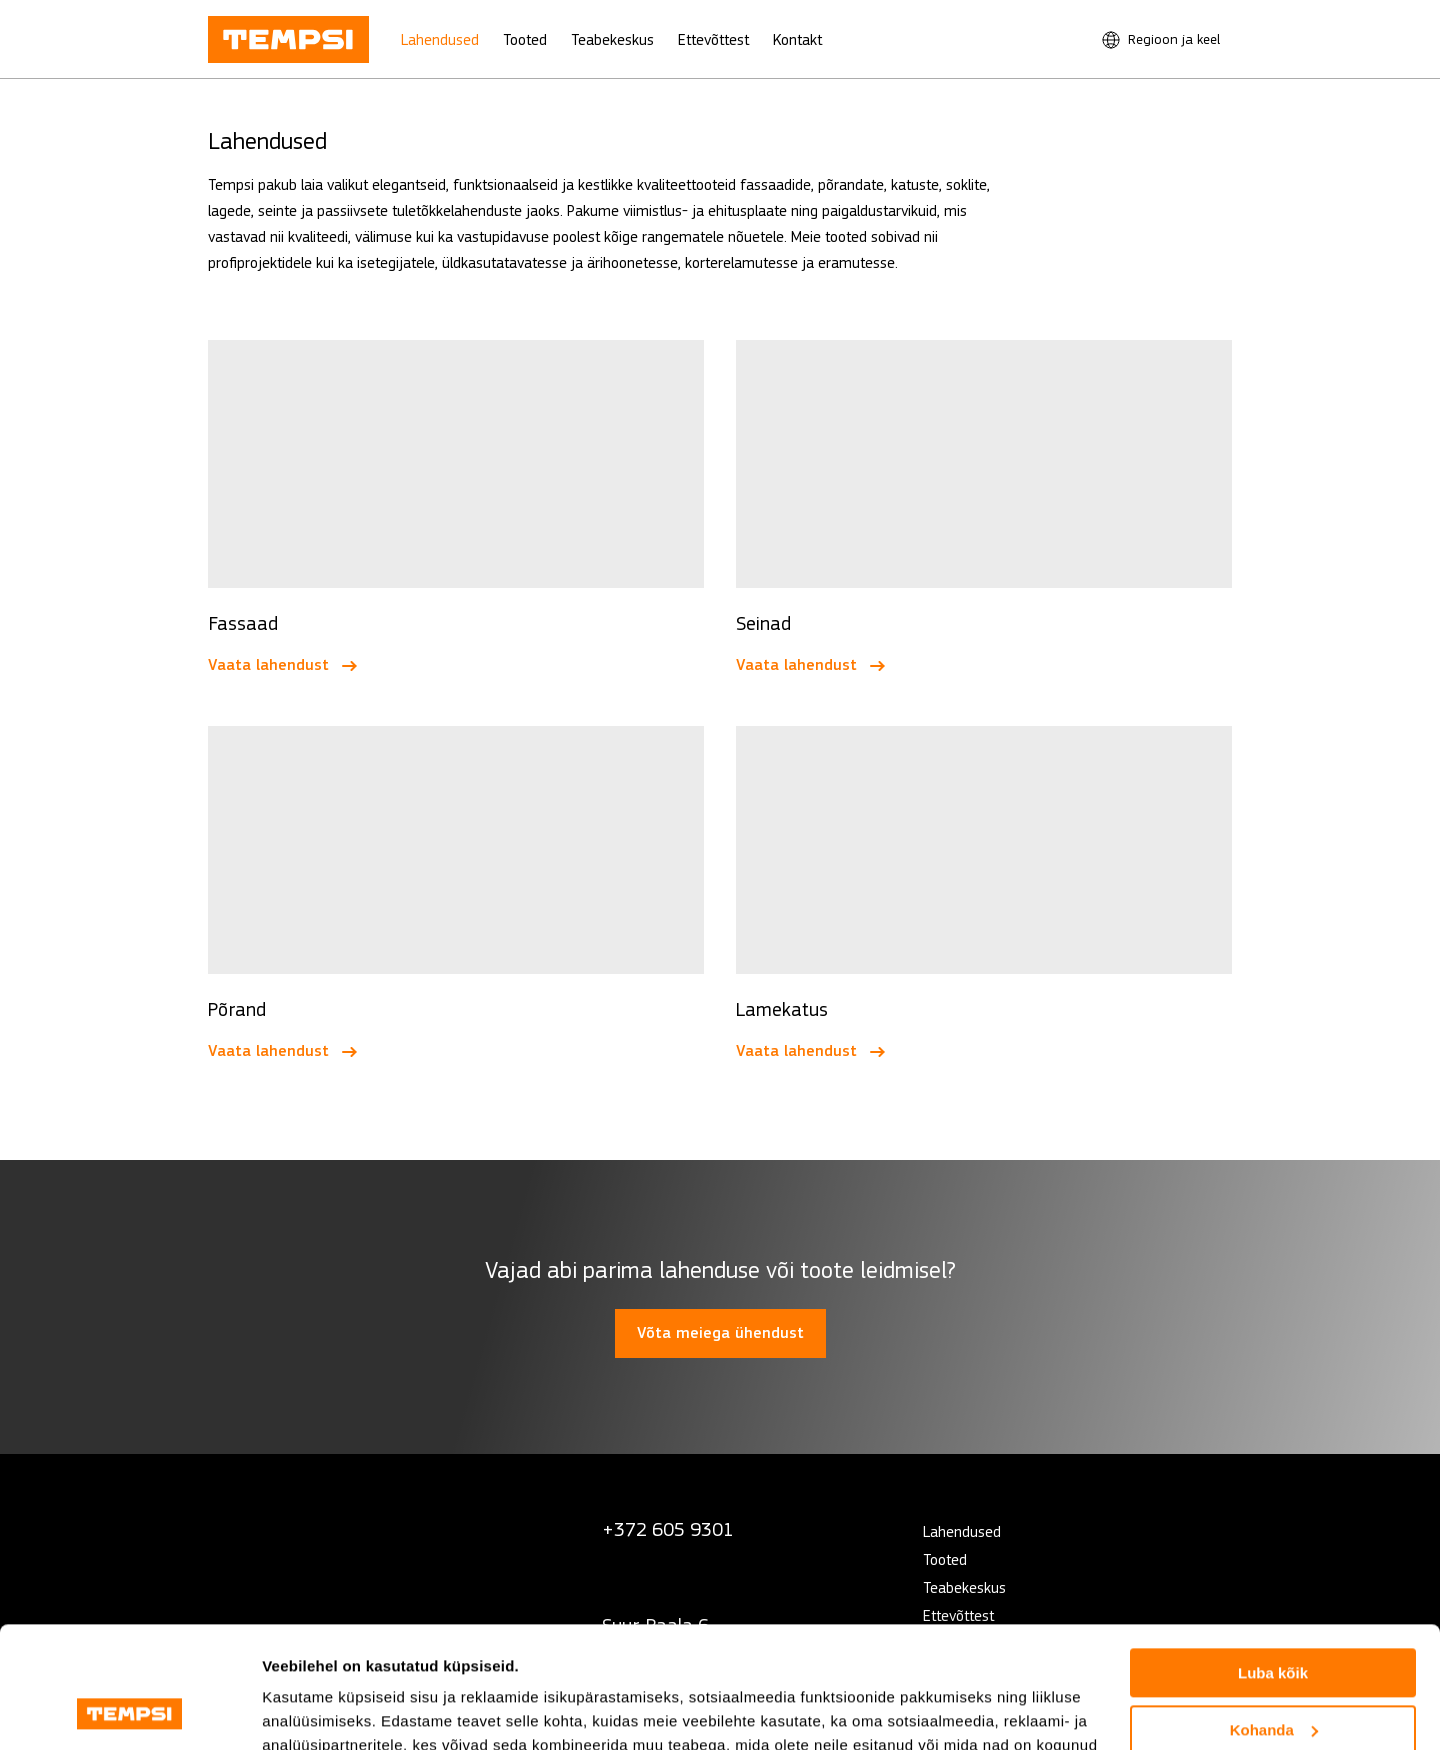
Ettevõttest (713, 39)
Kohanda (1274, 1615)
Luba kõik (1273, 1559)
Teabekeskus (612, 39)
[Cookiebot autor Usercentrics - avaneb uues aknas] (129, 1711)
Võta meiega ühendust (720, 1333)
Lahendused (440, 39)
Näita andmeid (314, 1710)
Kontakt (797, 39)
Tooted (525, 39)
